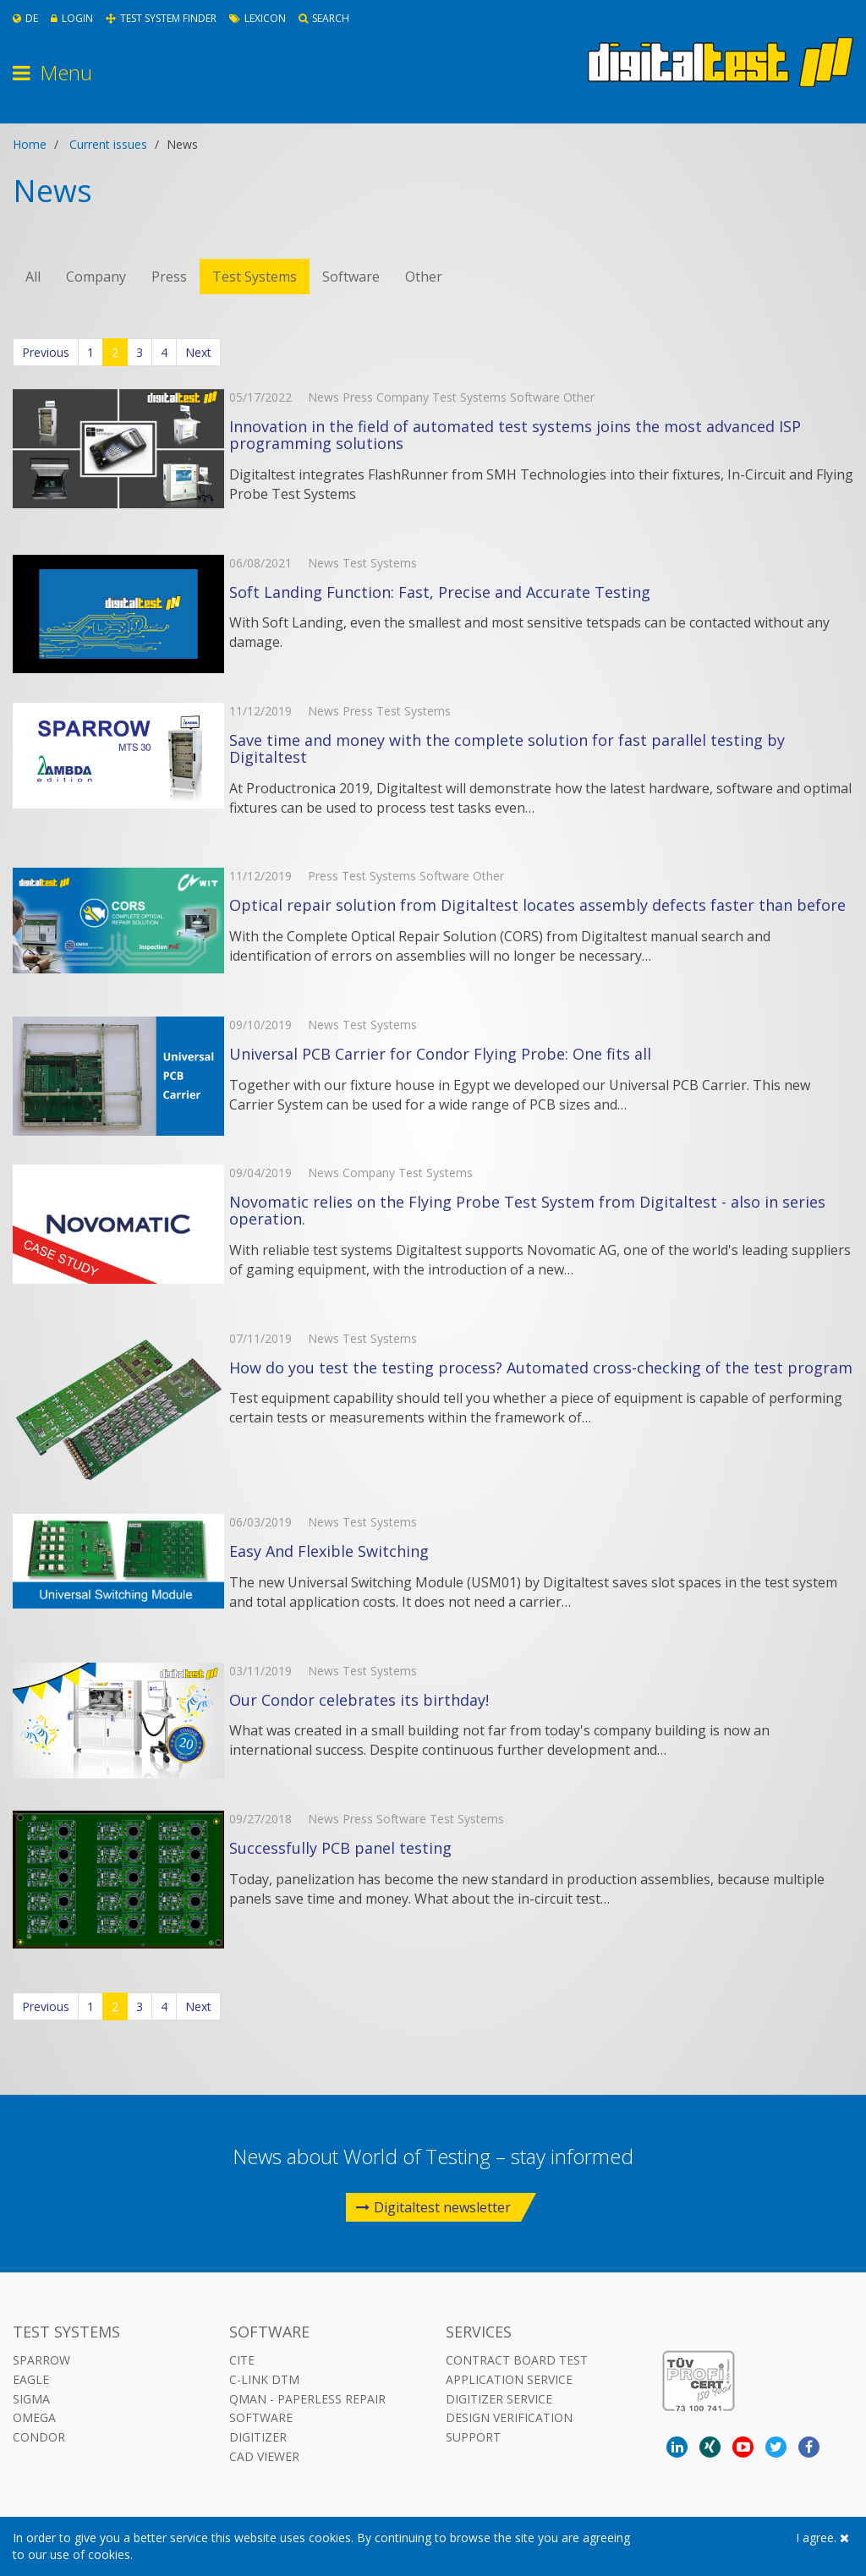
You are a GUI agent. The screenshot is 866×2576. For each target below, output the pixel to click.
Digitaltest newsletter (433, 2207)
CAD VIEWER (264, 2456)
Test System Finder (161, 18)
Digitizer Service (499, 2399)
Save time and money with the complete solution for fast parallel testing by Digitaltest (507, 748)
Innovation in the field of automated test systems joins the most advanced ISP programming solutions (515, 434)
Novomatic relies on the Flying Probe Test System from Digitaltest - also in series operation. (527, 1210)
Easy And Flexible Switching (329, 1551)
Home (30, 144)
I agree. (822, 2537)
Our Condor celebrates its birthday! (359, 1700)
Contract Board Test (517, 2360)
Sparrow (41, 2360)
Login (72, 18)
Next (198, 352)
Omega (34, 2417)
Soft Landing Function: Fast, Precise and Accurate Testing (439, 592)
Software (351, 276)
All (33, 276)
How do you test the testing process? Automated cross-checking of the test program (540, 1367)
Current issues (108, 144)
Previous (45, 352)
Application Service (509, 2379)
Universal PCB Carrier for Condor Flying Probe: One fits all (440, 1054)
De (25, 18)
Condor (39, 2437)
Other (423, 276)
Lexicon (257, 18)
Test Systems (254, 276)
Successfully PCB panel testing (340, 1848)
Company (96, 276)
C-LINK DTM (264, 2379)
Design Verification (509, 2417)
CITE (242, 2360)
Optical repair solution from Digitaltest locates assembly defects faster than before (537, 905)
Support (473, 2437)
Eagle (31, 2379)
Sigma (31, 2399)
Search (324, 18)
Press (169, 276)
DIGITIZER (258, 2437)
